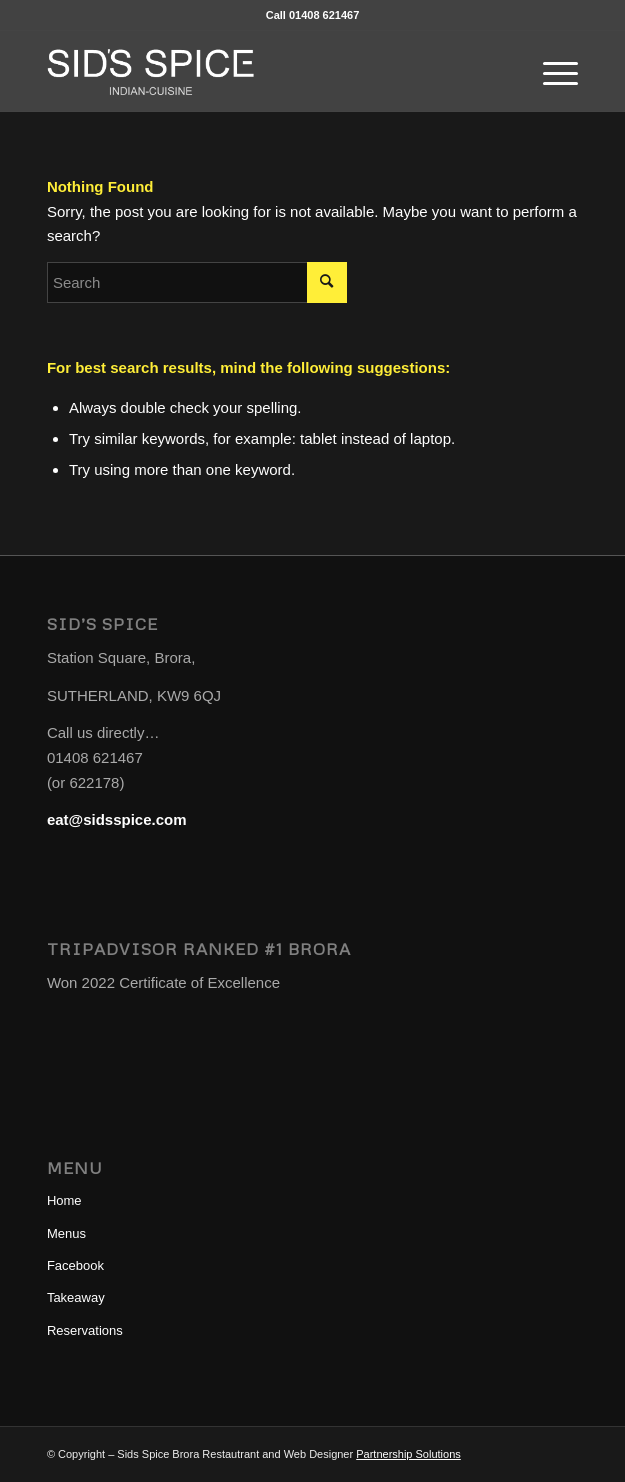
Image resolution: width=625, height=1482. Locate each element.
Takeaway (76, 1297)
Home (64, 1200)
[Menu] (550, 71)
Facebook (75, 1265)
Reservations (85, 1330)
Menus (66, 1233)
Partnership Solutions (408, 1454)
